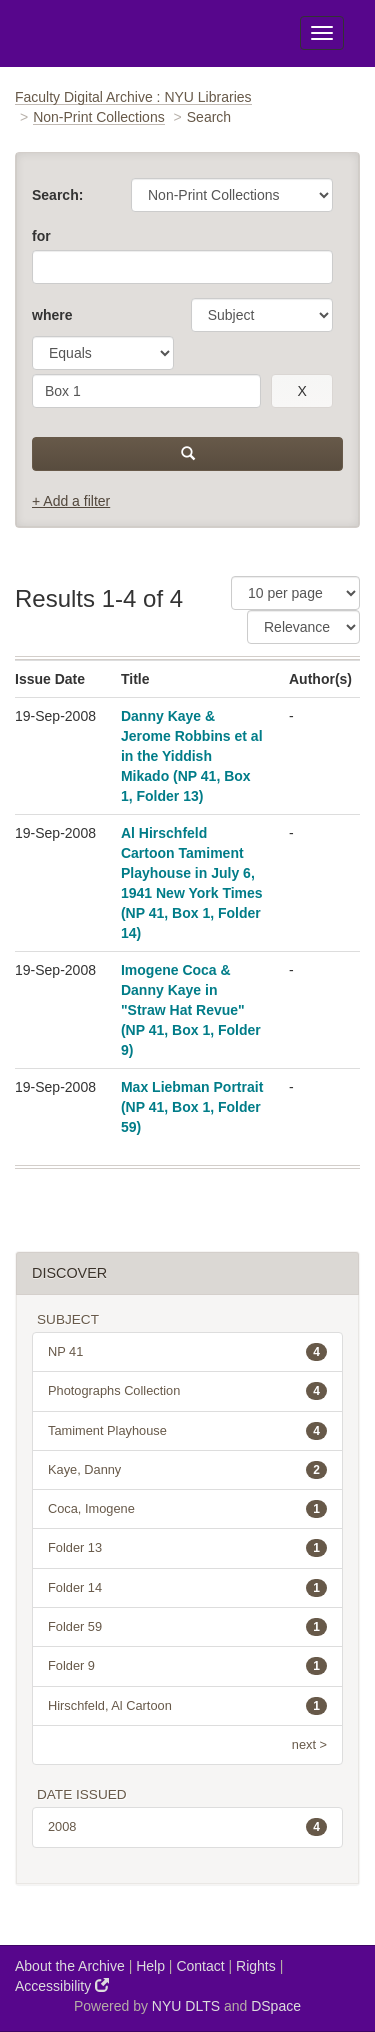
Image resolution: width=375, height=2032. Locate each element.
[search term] (146, 391)
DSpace (276, 2006)
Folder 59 (187, 1627)
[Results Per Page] (295, 593)
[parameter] (262, 315)
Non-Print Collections (99, 117)
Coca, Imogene (187, 1509)
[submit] (187, 454)
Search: (57, 195)
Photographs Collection (187, 1391)
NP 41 (187, 1352)
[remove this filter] (302, 391)
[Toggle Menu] (322, 33)
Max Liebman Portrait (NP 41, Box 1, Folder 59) (192, 1107)
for (41, 236)
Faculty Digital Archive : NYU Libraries (133, 97)
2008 (187, 1827)
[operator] (103, 353)
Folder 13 (187, 1548)
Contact (200, 1966)
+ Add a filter (71, 501)
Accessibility (62, 1985)
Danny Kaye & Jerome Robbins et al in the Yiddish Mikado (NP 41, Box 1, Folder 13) (192, 756)
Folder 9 (187, 1666)
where (52, 315)
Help (150, 1966)
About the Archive (70, 1966)
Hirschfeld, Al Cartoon (187, 1706)
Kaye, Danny (187, 1470)
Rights (256, 1966)
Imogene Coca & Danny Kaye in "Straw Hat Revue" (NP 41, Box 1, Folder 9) (191, 1010)
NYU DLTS (186, 2006)
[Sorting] (303, 627)
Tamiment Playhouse (187, 1431)
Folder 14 (187, 1588)
